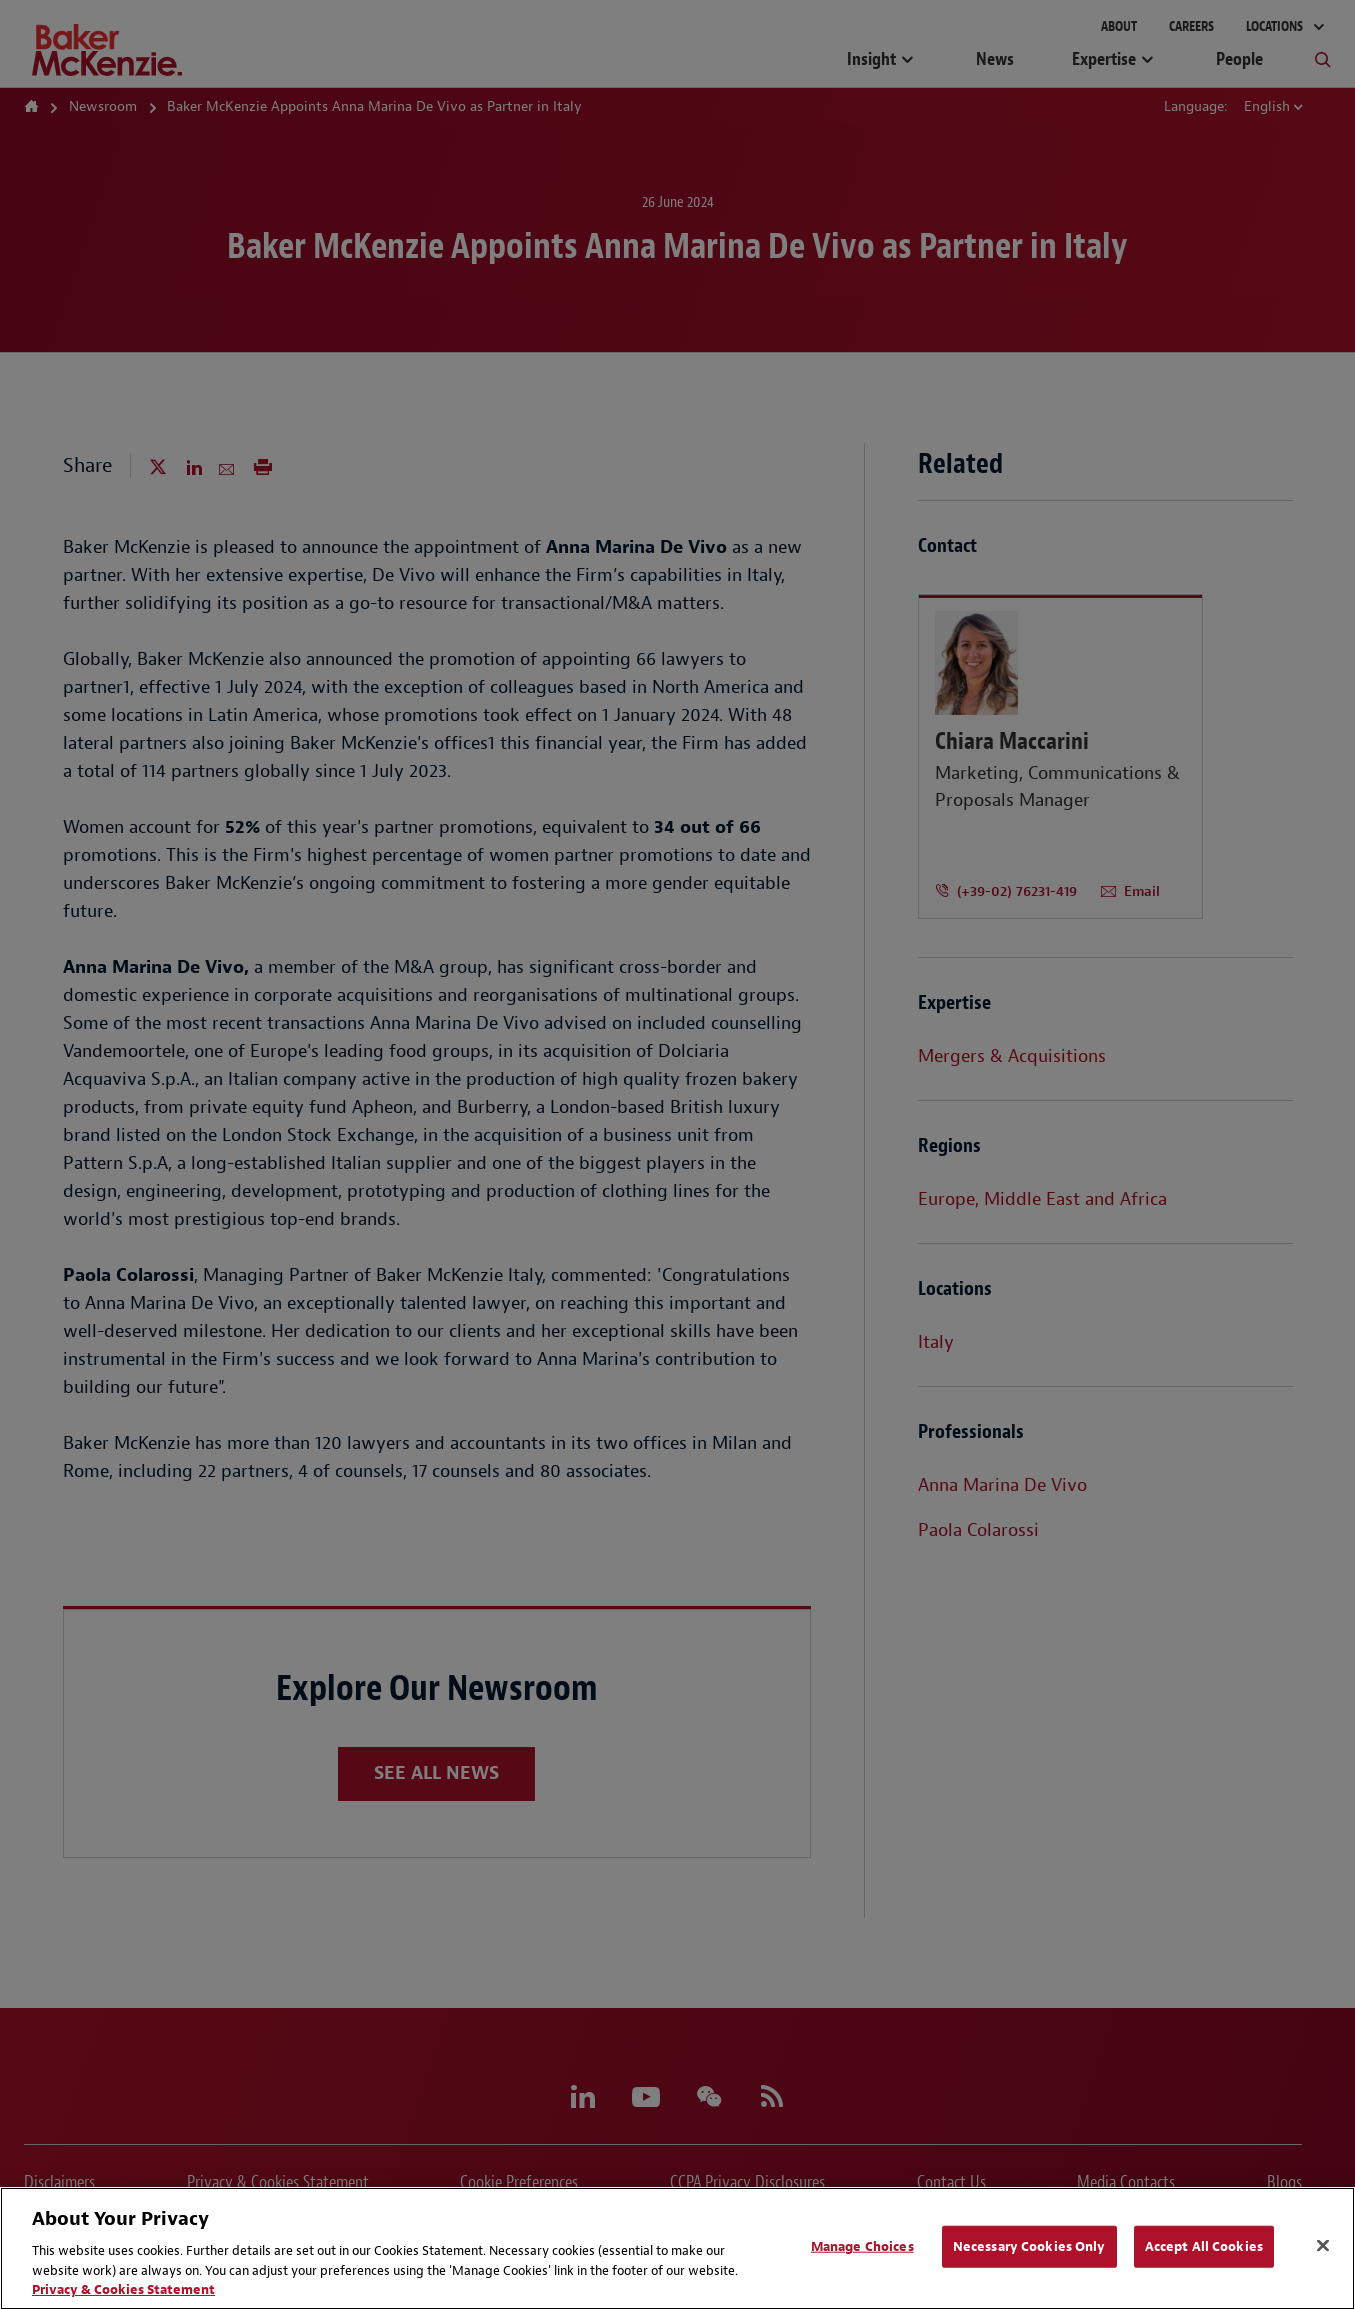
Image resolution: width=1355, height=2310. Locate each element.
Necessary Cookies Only (1029, 2246)
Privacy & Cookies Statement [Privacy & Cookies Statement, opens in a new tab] (123, 2289)
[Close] (1323, 2246)
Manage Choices (862, 2246)
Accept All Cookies (1204, 2246)
